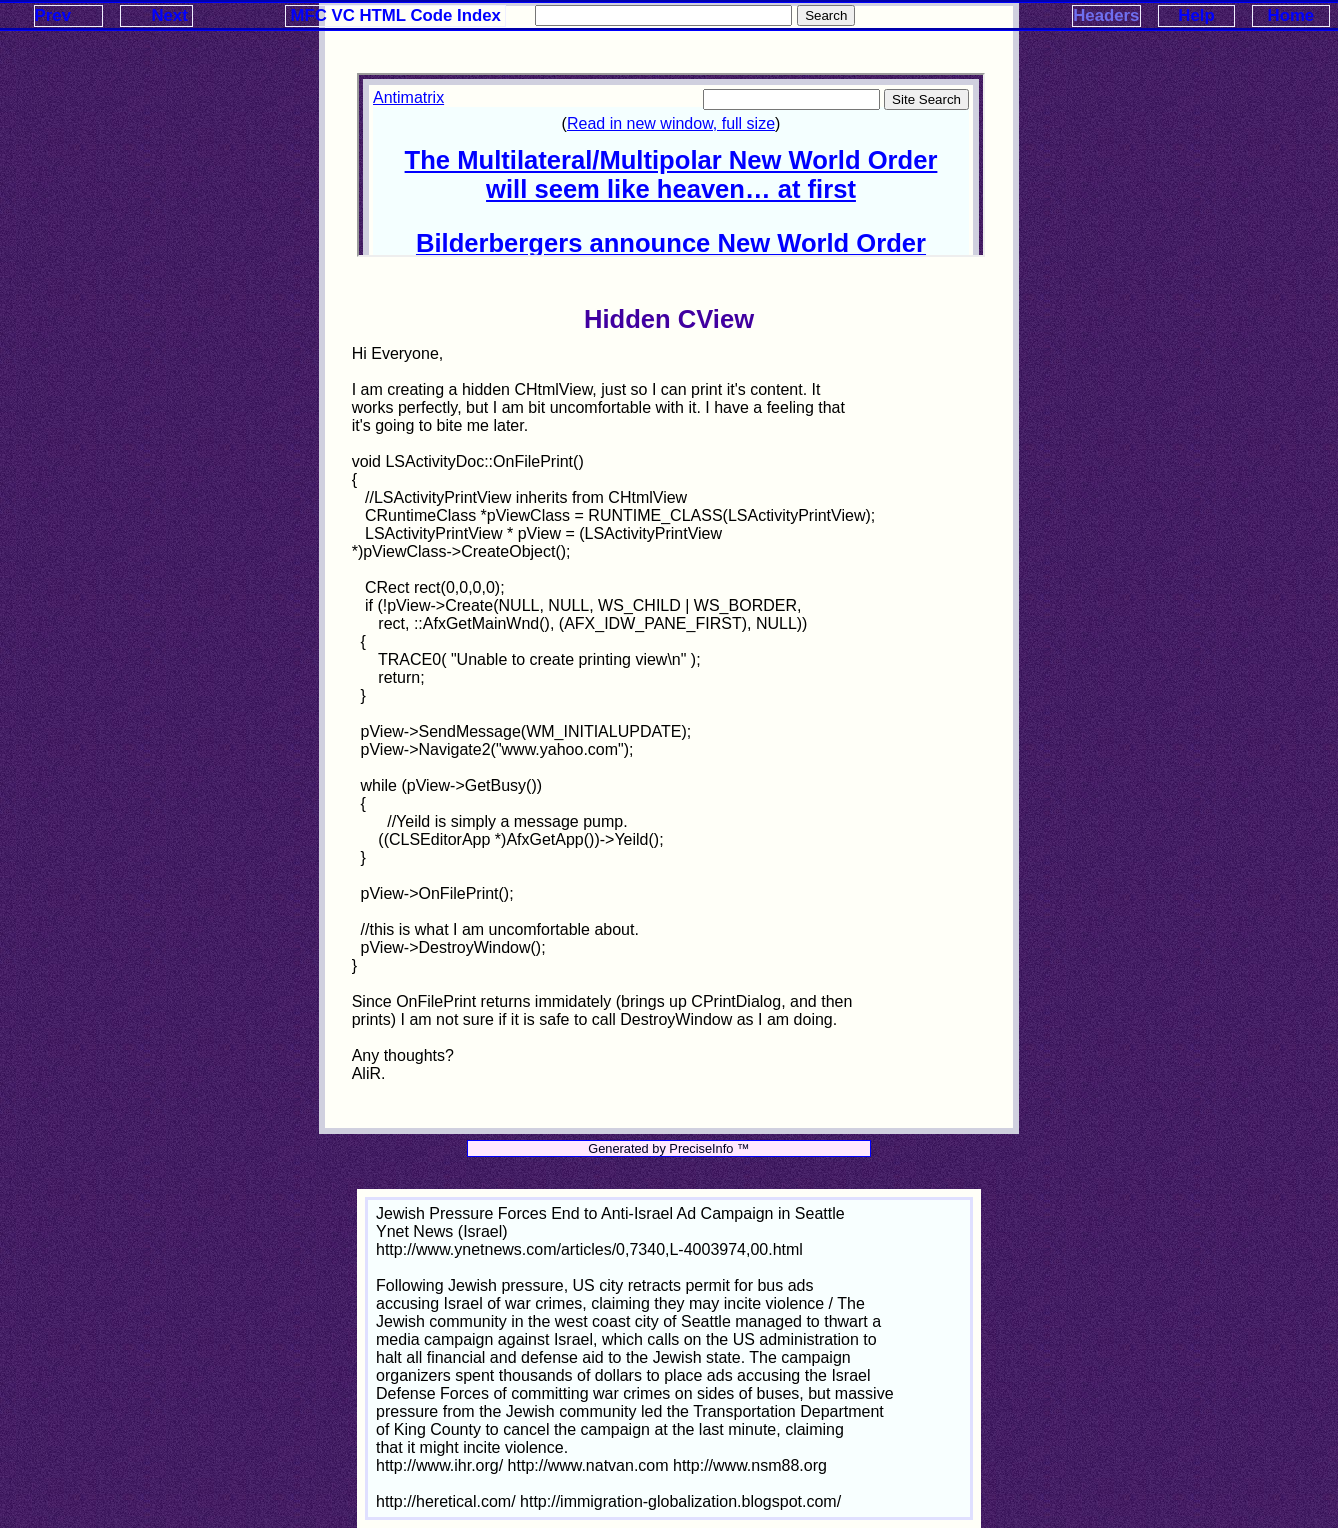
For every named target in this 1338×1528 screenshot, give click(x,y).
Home (1291, 15)
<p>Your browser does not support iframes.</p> (671, 165)
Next (169, 15)
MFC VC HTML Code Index (396, 15)
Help (1196, 15)
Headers (1106, 15)
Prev (53, 15)
